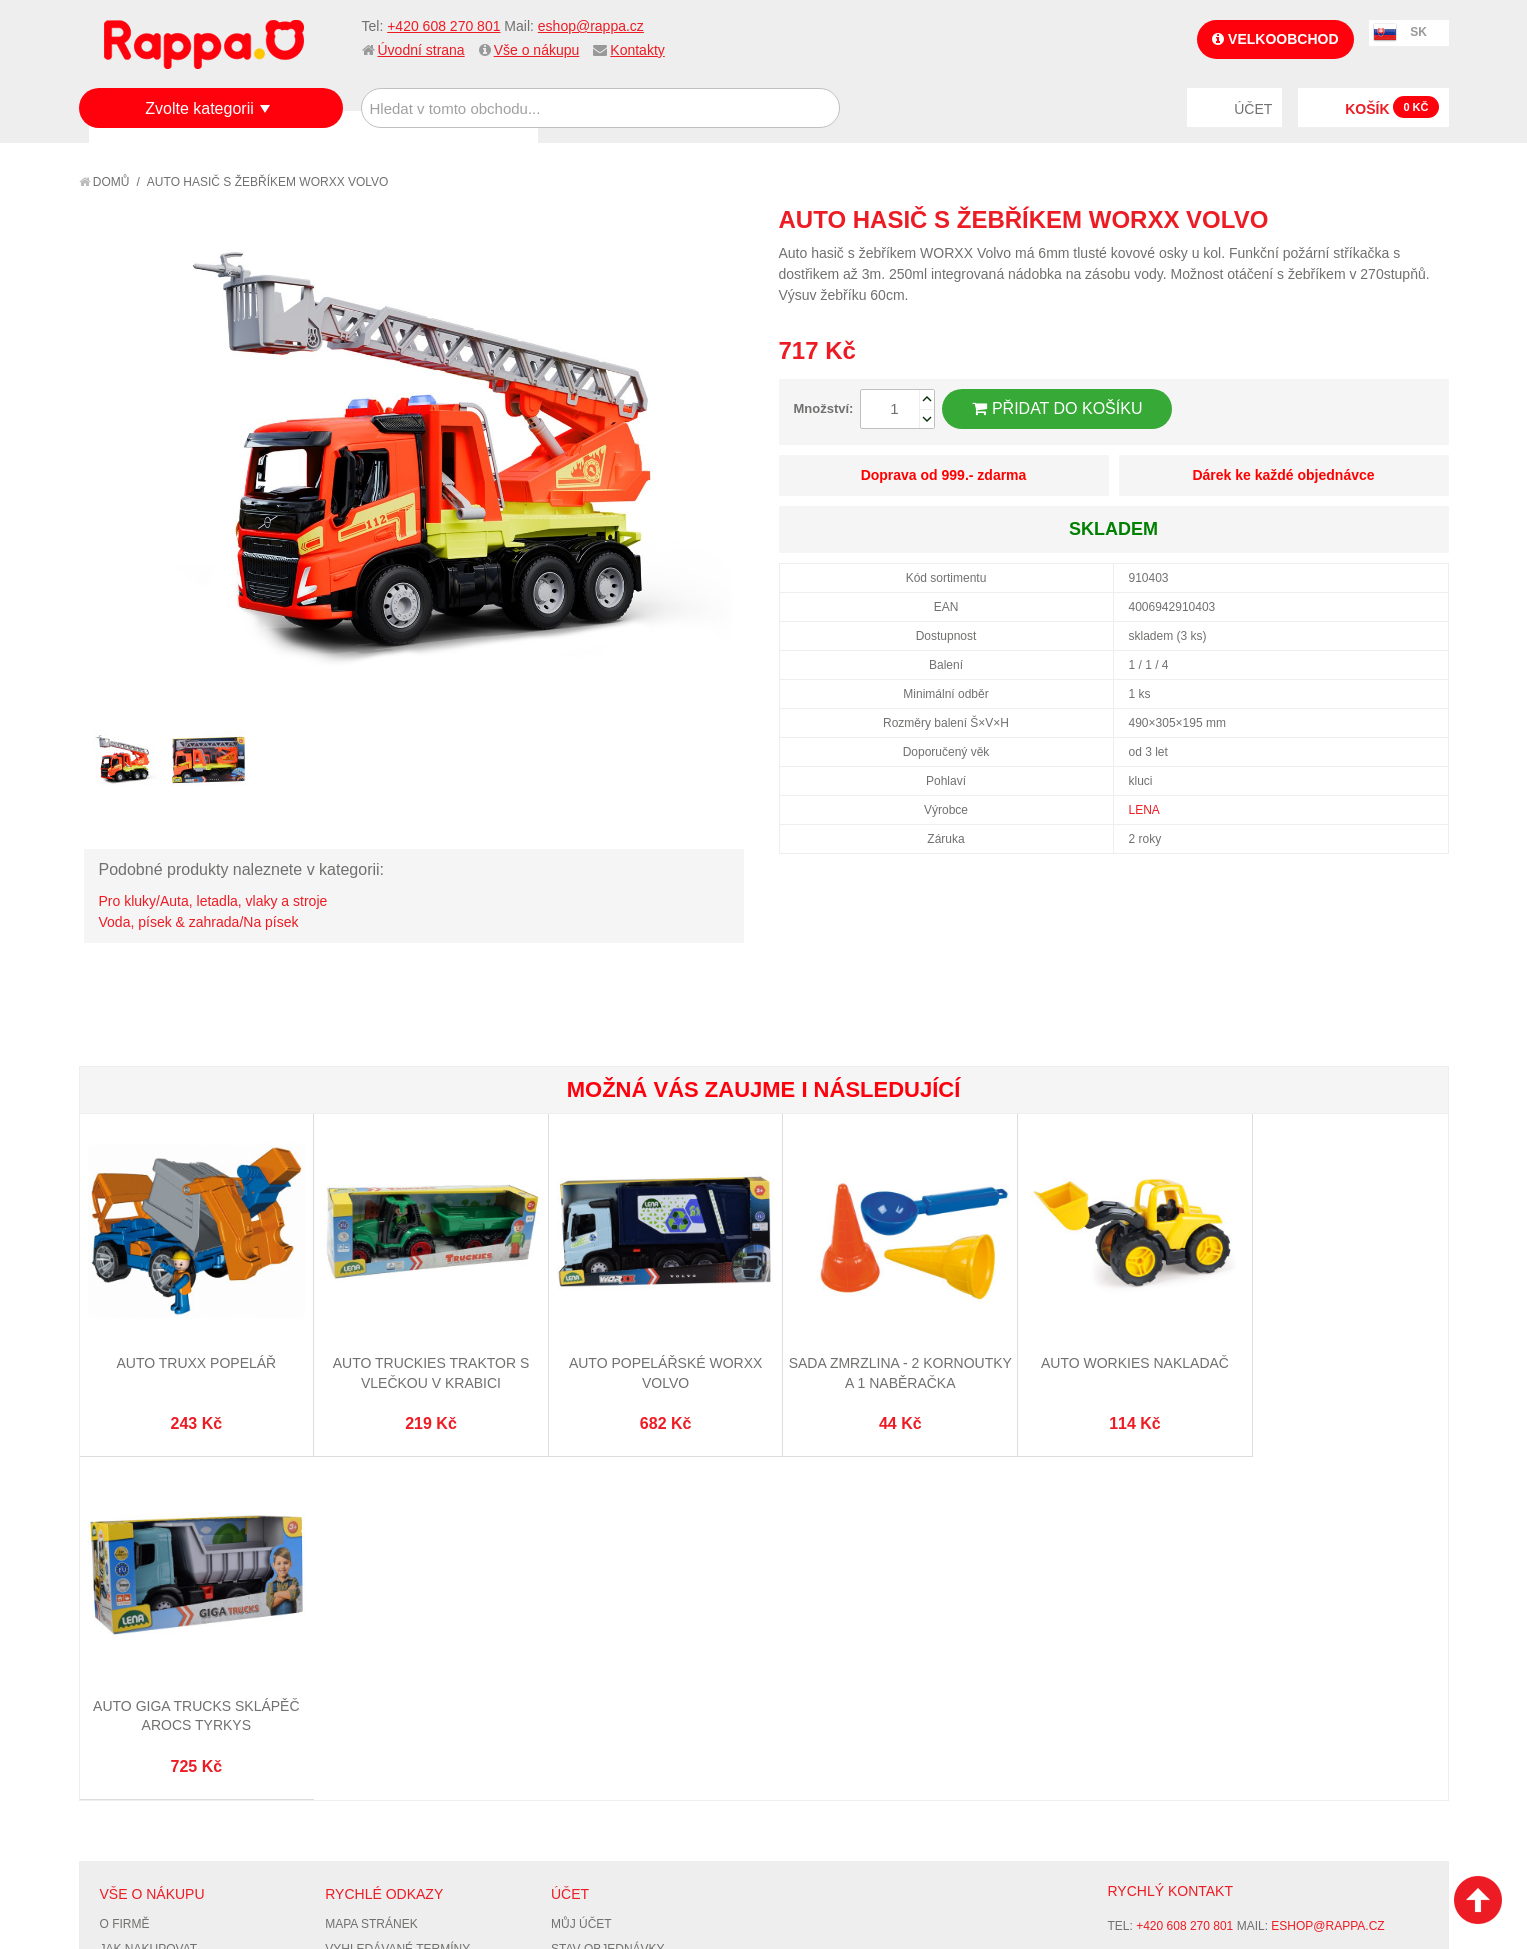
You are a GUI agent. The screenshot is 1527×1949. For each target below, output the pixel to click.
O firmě (125, 1575)
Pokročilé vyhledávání (403, 1625)
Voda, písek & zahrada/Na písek (199, 922)
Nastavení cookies (714, 1839)
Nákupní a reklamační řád (186, 1625)
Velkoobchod (1275, 39)
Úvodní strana (421, 50)
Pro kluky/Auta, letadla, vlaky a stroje (213, 901)
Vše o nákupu (537, 50)
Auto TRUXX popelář (193, 1356)
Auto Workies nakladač (1105, 1356)
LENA (1144, 810)
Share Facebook (1389, 219)
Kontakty (637, 50)
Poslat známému (1349, 219)
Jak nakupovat (149, 1600)
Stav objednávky (608, 1600)
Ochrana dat (143, 1674)
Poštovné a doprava (168, 1649)
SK (1418, 32)
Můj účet (581, 1575)
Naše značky (142, 1699)
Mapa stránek (371, 1575)
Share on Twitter (1429, 219)
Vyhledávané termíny (397, 1600)
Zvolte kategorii (199, 108)
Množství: (824, 408)
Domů (104, 182)
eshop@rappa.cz (591, 26)
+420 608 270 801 (443, 26)
